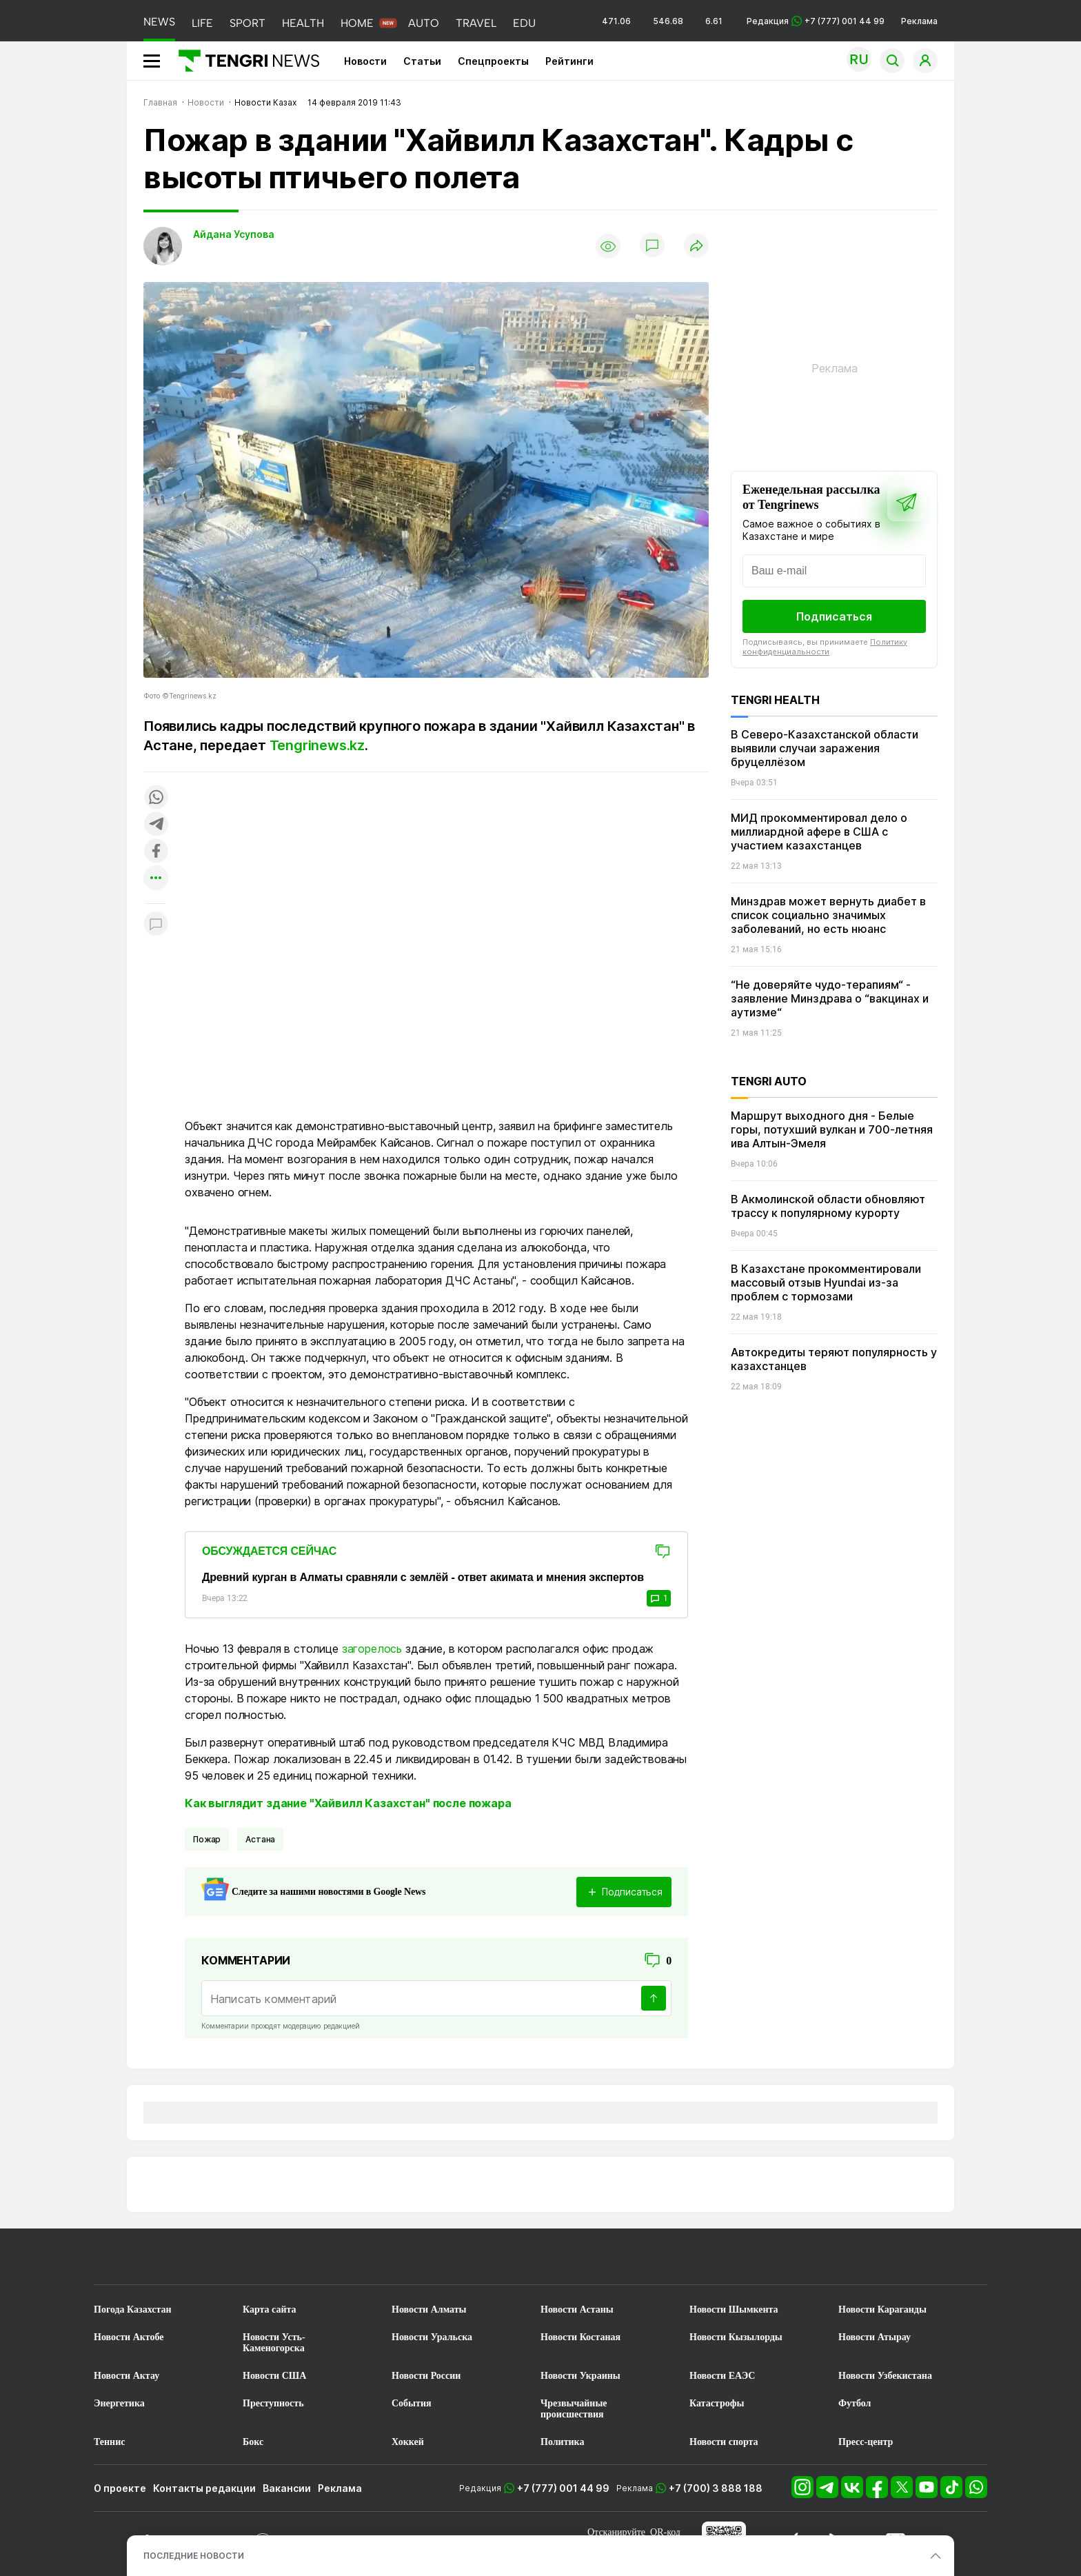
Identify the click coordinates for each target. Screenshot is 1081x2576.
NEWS (159, 21)
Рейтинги (569, 61)
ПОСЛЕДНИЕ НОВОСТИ (193, 2555)
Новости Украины (580, 2376)
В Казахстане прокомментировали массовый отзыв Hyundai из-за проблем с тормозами (826, 1282)
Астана (260, 1839)
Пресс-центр (865, 2442)
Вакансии (287, 2488)
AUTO (423, 23)
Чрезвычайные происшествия (573, 2408)
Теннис (109, 2442)
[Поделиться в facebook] (155, 851)
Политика (562, 2442)
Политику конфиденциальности (824, 646)
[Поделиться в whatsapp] (155, 798)
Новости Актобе (129, 2337)
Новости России (426, 2376)
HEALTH (303, 23)
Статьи (422, 61)
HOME (357, 23)
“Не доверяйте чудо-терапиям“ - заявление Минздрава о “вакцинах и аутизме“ (830, 998)
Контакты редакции (204, 2488)
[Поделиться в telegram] (155, 825)
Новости (365, 61)
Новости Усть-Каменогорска (274, 2342)
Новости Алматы (429, 2309)
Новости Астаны (577, 2309)
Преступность (273, 2403)
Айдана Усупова (233, 234)
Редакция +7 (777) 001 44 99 (816, 21)
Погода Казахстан (133, 2309)
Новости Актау (126, 2376)
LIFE (202, 23)
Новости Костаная (580, 2337)
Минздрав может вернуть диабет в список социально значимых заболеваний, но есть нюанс (828, 915)
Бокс (253, 2442)
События (412, 2403)
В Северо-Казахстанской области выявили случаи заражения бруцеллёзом (824, 748)
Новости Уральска (432, 2337)
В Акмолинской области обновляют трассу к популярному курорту (828, 1206)
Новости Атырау (874, 2337)
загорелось (372, 1649)
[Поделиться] (696, 246)
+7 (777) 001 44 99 (563, 2488)
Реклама (919, 21)
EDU (524, 23)
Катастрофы (716, 2403)
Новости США (274, 2376)
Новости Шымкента (733, 2309)
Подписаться (834, 616)
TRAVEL (476, 23)
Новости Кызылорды (735, 2337)
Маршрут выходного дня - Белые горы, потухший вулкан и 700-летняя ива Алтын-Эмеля (832, 1129)
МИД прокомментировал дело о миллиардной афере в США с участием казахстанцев (819, 831)
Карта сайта (269, 2309)
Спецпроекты (493, 61)
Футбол (854, 2403)
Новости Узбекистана (885, 2376)
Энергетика (119, 2403)
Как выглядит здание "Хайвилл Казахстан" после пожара (348, 1803)
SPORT (247, 23)
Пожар (207, 1839)
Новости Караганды (882, 2309)
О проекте (120, 2488)
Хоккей (408, 2442)
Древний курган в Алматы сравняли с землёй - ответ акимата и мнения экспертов (423, 1577)
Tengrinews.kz (317, 745)
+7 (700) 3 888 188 (715, 2488)
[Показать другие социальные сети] (155, 878)
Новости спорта (723, 2442)
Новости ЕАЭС (722, 2376)
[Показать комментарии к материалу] (155, 924)
